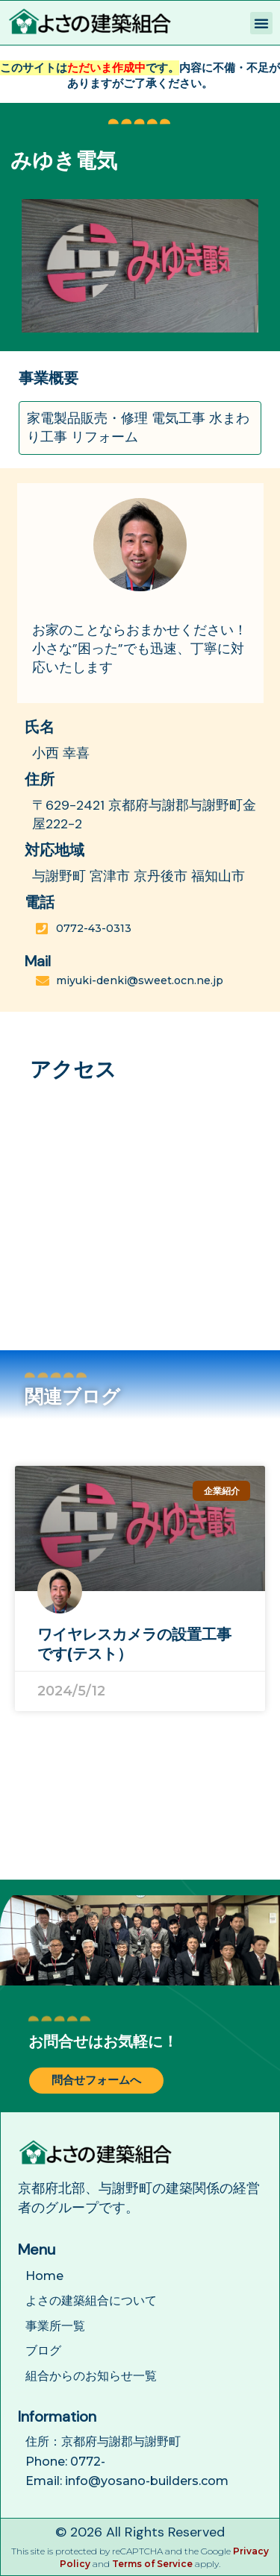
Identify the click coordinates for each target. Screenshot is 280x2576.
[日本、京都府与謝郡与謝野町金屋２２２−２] (140, 1208)
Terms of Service (152, 2563)
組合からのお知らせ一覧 (91, 2376)
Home (44, 2276)
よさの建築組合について (91, 2300)
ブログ (43, 2350)
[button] (261, 23)
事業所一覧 (55, 2326)
